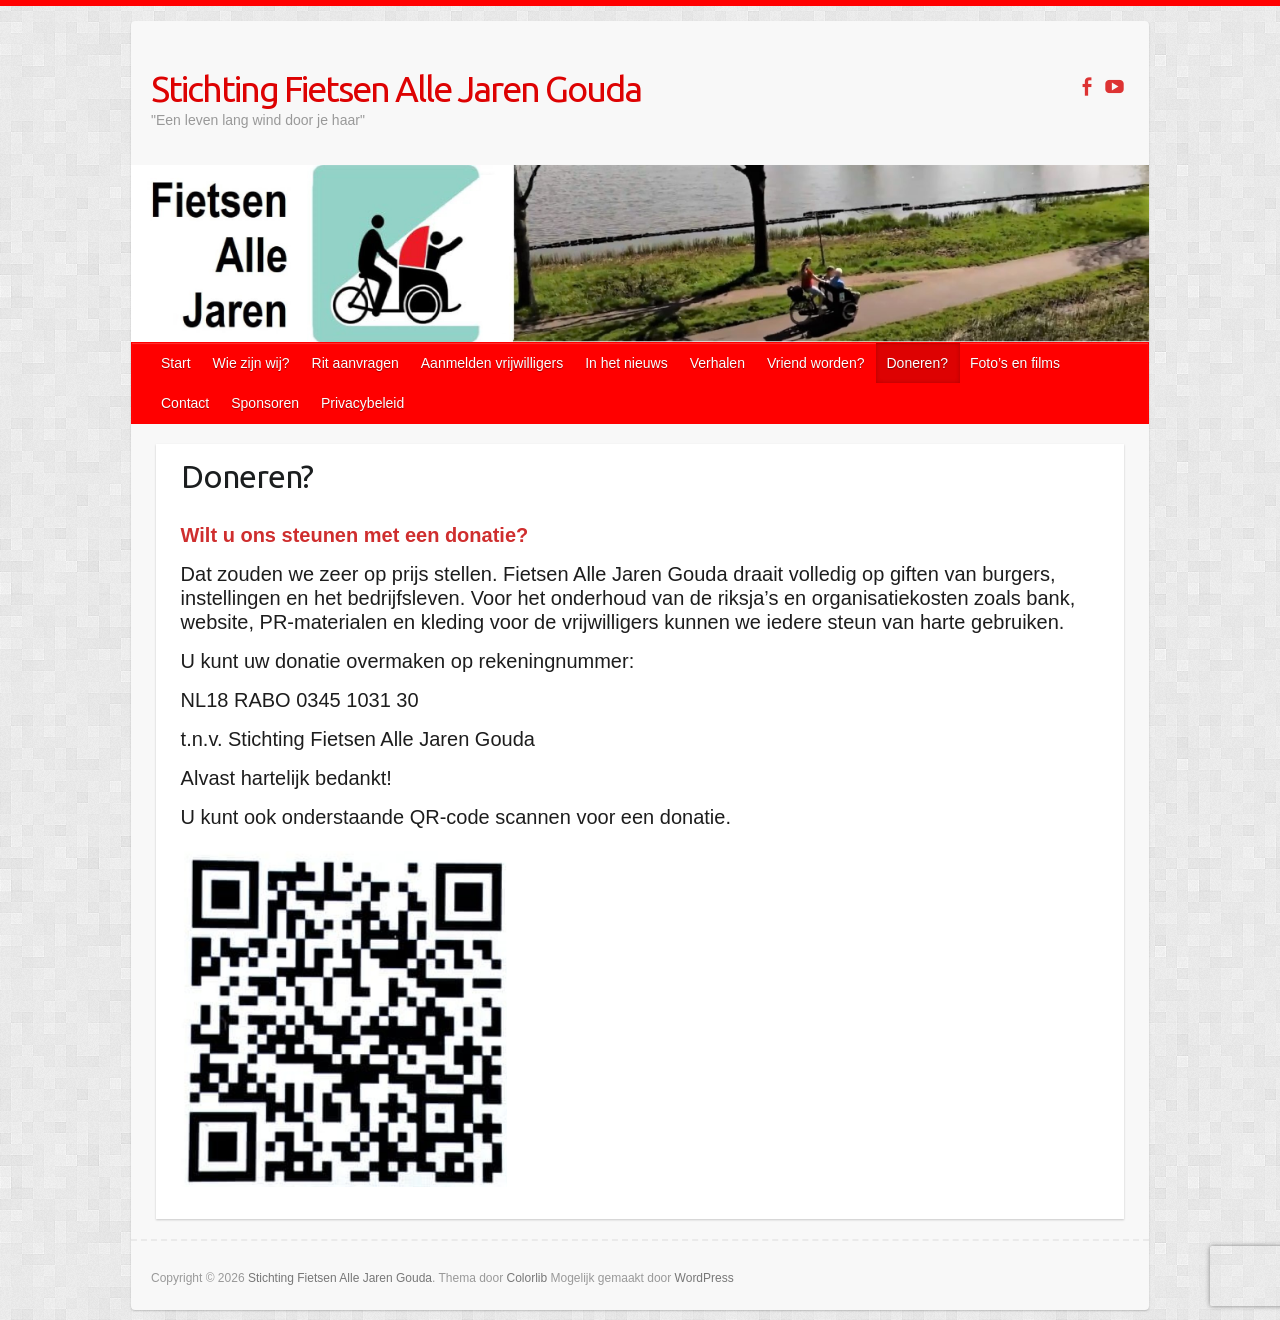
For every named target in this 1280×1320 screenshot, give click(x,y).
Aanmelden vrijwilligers (492, 363)
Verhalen (717, 363)
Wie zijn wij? (251, 363)
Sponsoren (265, 403)
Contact (185, 403)
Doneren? (917, 363)
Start (176, 363)
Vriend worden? (816, 363)
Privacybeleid (362, 403)
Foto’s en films (1015, 363)
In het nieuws (626, 363)
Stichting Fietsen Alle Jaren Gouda (396, 88)
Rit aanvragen (355, 363)
